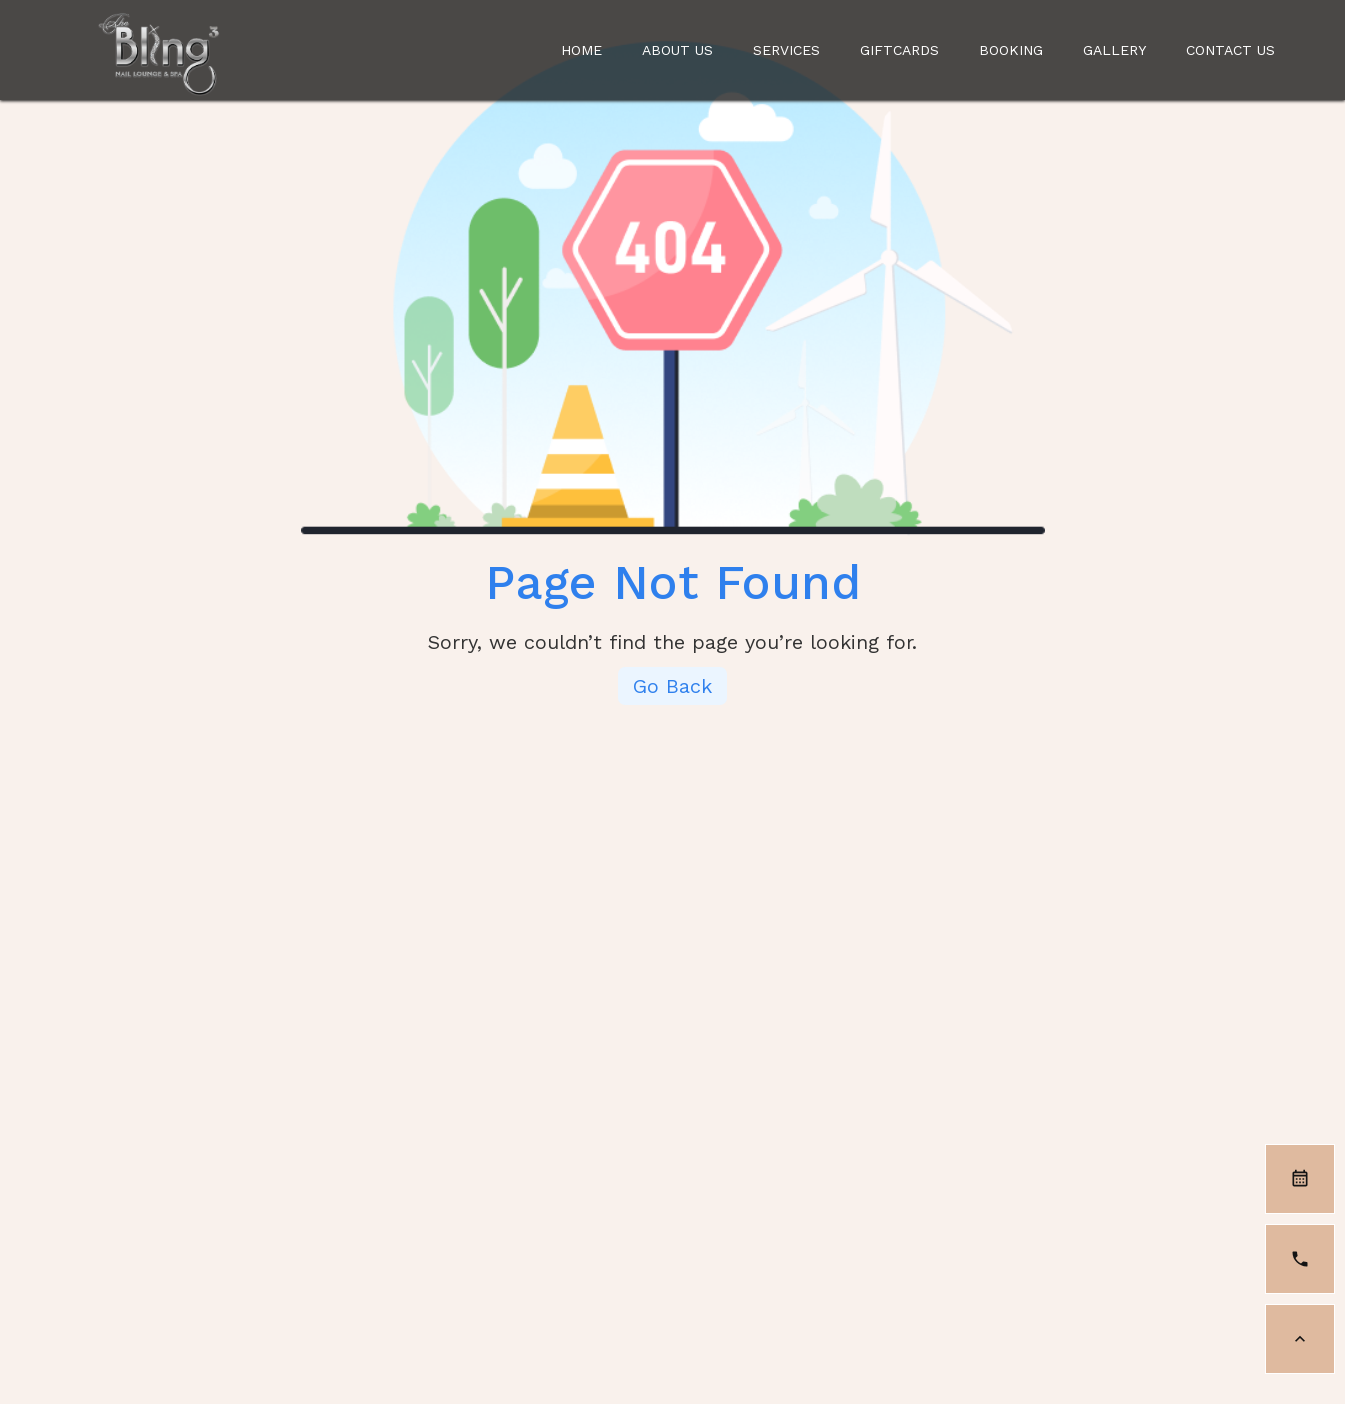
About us (677, 50)
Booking (1011, 50)
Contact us (743, 1007)
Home (581, 50)
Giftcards (899, 50)
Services (786, 50)
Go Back (672, 686)
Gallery (1114, 50)
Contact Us (1230, 50)
